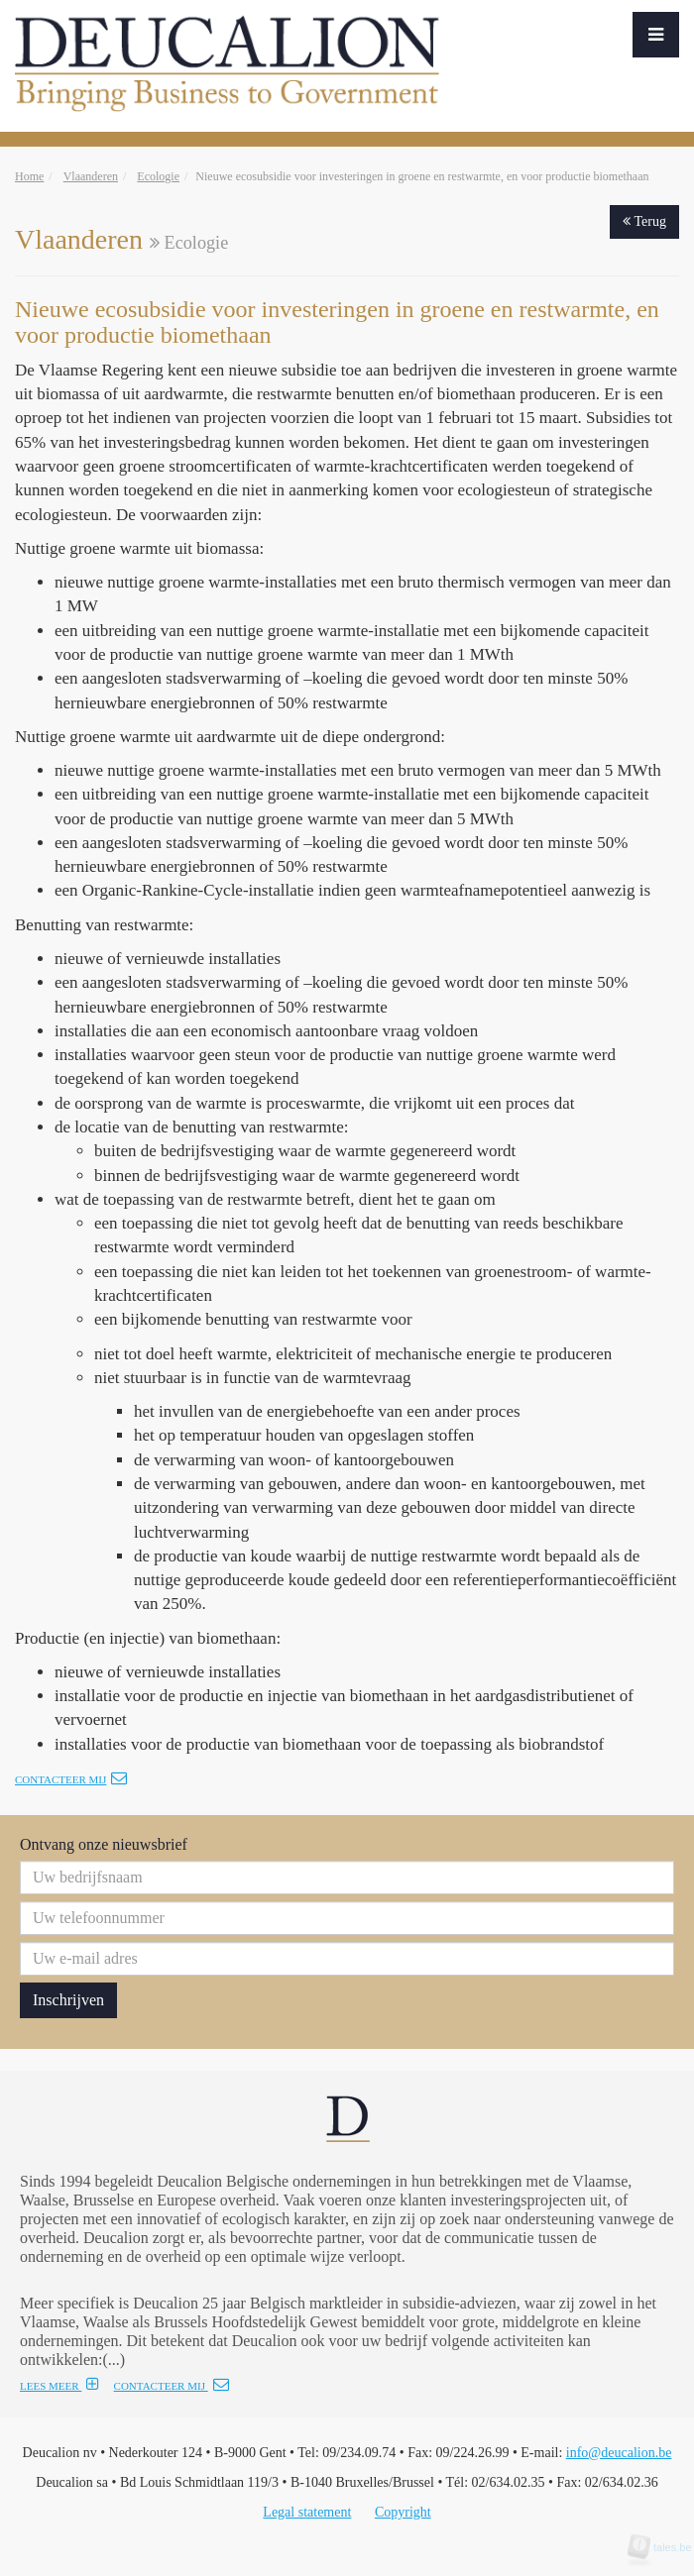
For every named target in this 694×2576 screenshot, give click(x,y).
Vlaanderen (90, 176)
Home (29, 176)
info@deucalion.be (619, 2452)
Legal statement (307, 2512)
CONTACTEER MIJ (171, 2386)
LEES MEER (59, 2386)
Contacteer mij (71, 1779)
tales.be (666, 2547)
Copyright (403, 2512)
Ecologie (158, 176)
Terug (644, 221)
